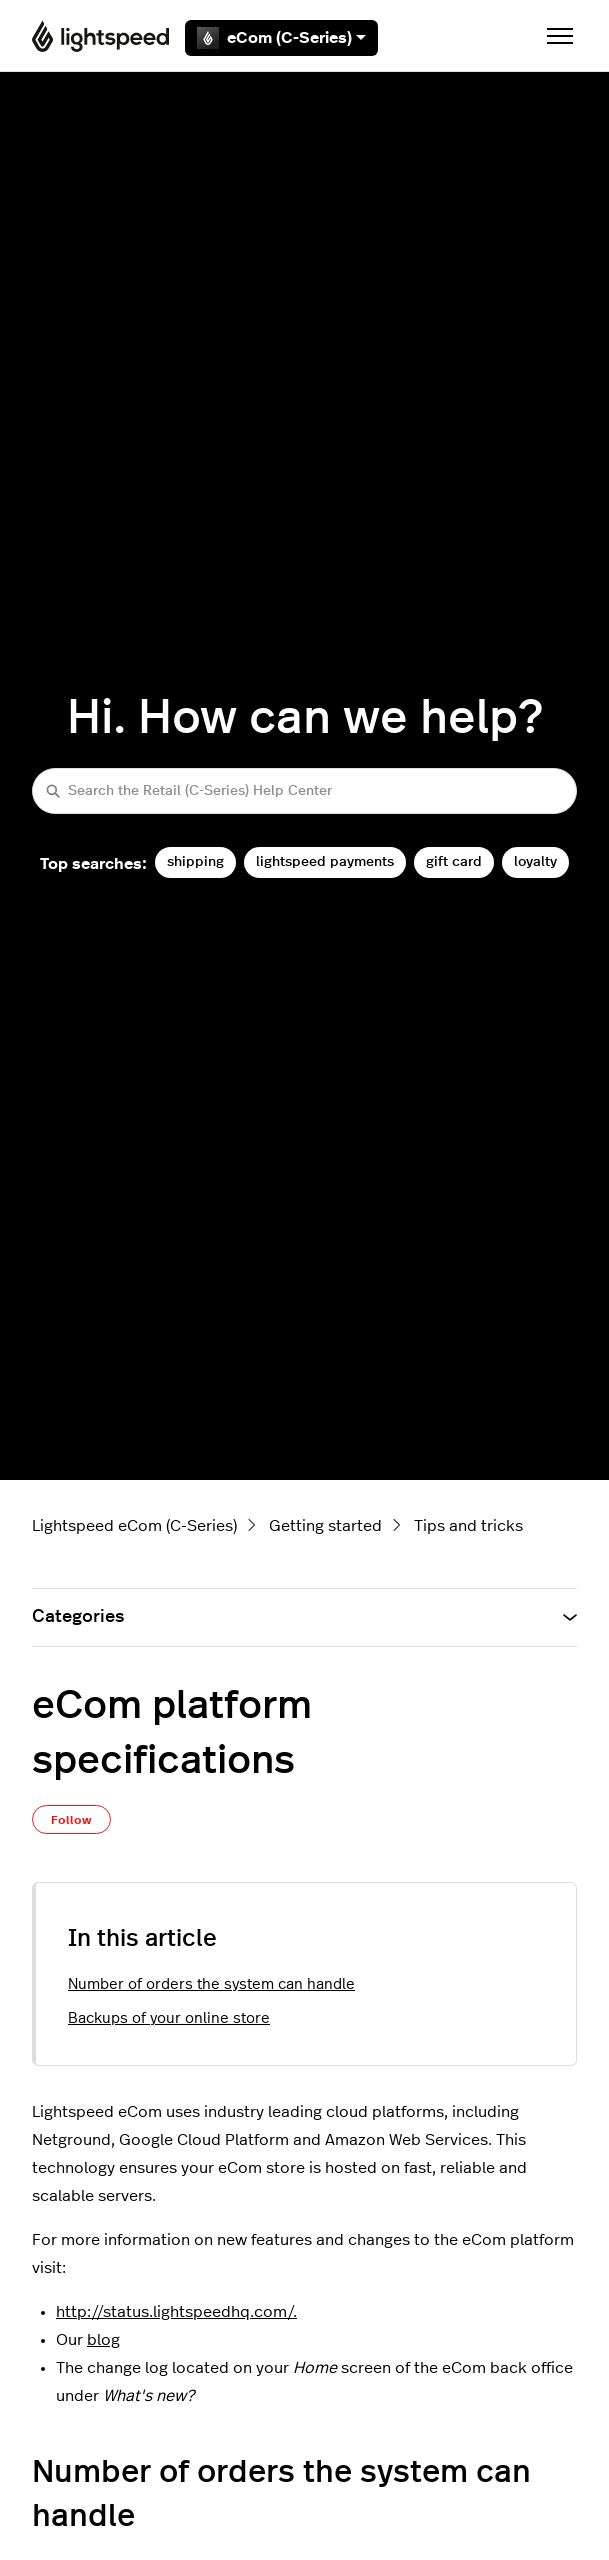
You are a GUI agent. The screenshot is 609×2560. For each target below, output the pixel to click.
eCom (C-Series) (281, 38)
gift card (454, 861)
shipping (195, 861)
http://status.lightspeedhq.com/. (176, 2312)
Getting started (325, 1526)
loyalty (535, 861)
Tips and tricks (468, 1526)
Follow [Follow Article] (71, 1820)
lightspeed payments (325, 861)
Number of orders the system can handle (211, 1984)
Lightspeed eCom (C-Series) (134, 1526)
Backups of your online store (169, 2018)
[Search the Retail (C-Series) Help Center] (304, 790)
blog (103, 2340)
